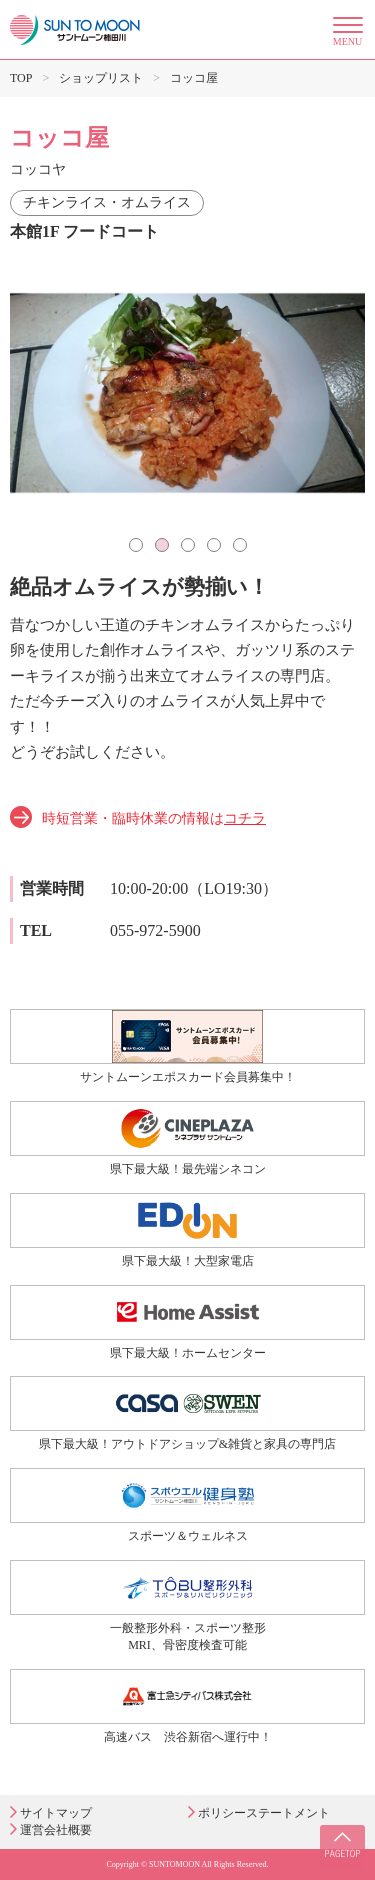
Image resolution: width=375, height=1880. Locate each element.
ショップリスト (101, 78)
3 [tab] (188, 545)
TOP (21, 78)
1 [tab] (136, 545)
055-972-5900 (155, 930)
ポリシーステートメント (264, 1813)
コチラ (245, 818)
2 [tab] (162, 545)
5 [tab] (240, 545)
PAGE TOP (342, 1847)
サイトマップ (56, 1813)
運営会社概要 (56, 1830)
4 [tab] (214, 545)
